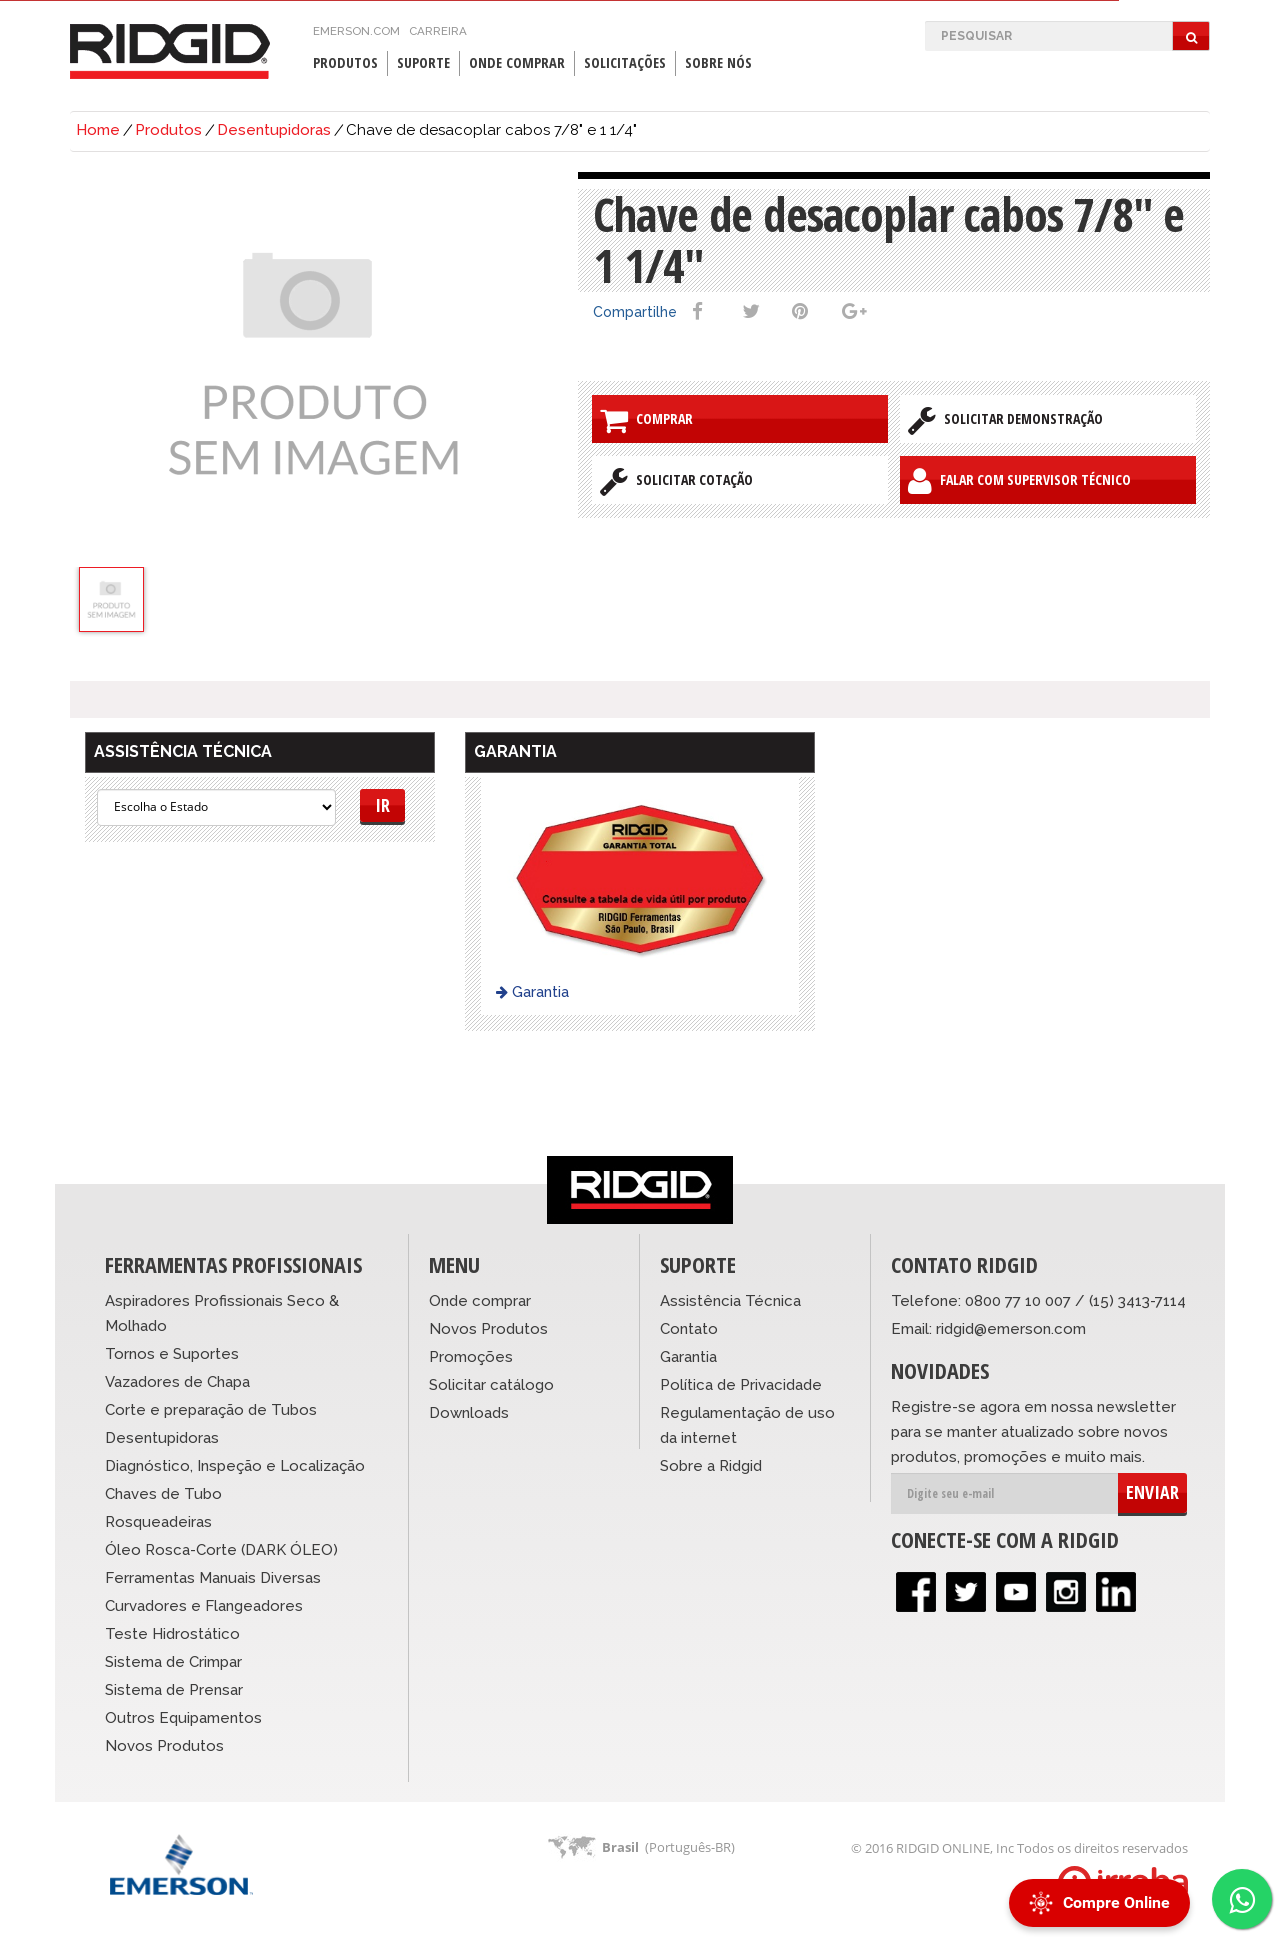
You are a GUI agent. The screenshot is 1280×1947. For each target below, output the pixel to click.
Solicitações (625, 62)
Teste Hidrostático (172, 1634)
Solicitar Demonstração (1005, 420)
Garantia (532, 992)
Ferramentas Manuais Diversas (213, 1578)
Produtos (345, 62)
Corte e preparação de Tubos (211, 1410)
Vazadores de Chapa (177, 1382)
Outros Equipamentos (183, 1718)
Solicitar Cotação (676, 481)
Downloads (469, 1413)
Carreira (438, 31)
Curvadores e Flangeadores (204, 1606)
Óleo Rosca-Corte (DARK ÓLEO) (221, 1550)
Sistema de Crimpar (173, 1662)
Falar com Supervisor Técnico (1019, 481)
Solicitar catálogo (491, 1385)
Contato (689, 1329)
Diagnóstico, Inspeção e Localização (235, 1466)
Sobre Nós (718, 62)
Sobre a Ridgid (711, 1466)
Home (98, 130)
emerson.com (356, 31)
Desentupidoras (274, 130)
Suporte (423, 62)
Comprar (646, 420)
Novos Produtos (164, 1746)
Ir (382, 805)
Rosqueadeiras (158, 1522)
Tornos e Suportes (172, 1354)
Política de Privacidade (741, 1385)
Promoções (471, 1357)
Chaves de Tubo (163, 1494)
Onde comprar (480, 1301)
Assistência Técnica (730, 1301)
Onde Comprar (517, 62)
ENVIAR (1152, 1492)
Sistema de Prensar (174, 1690)
